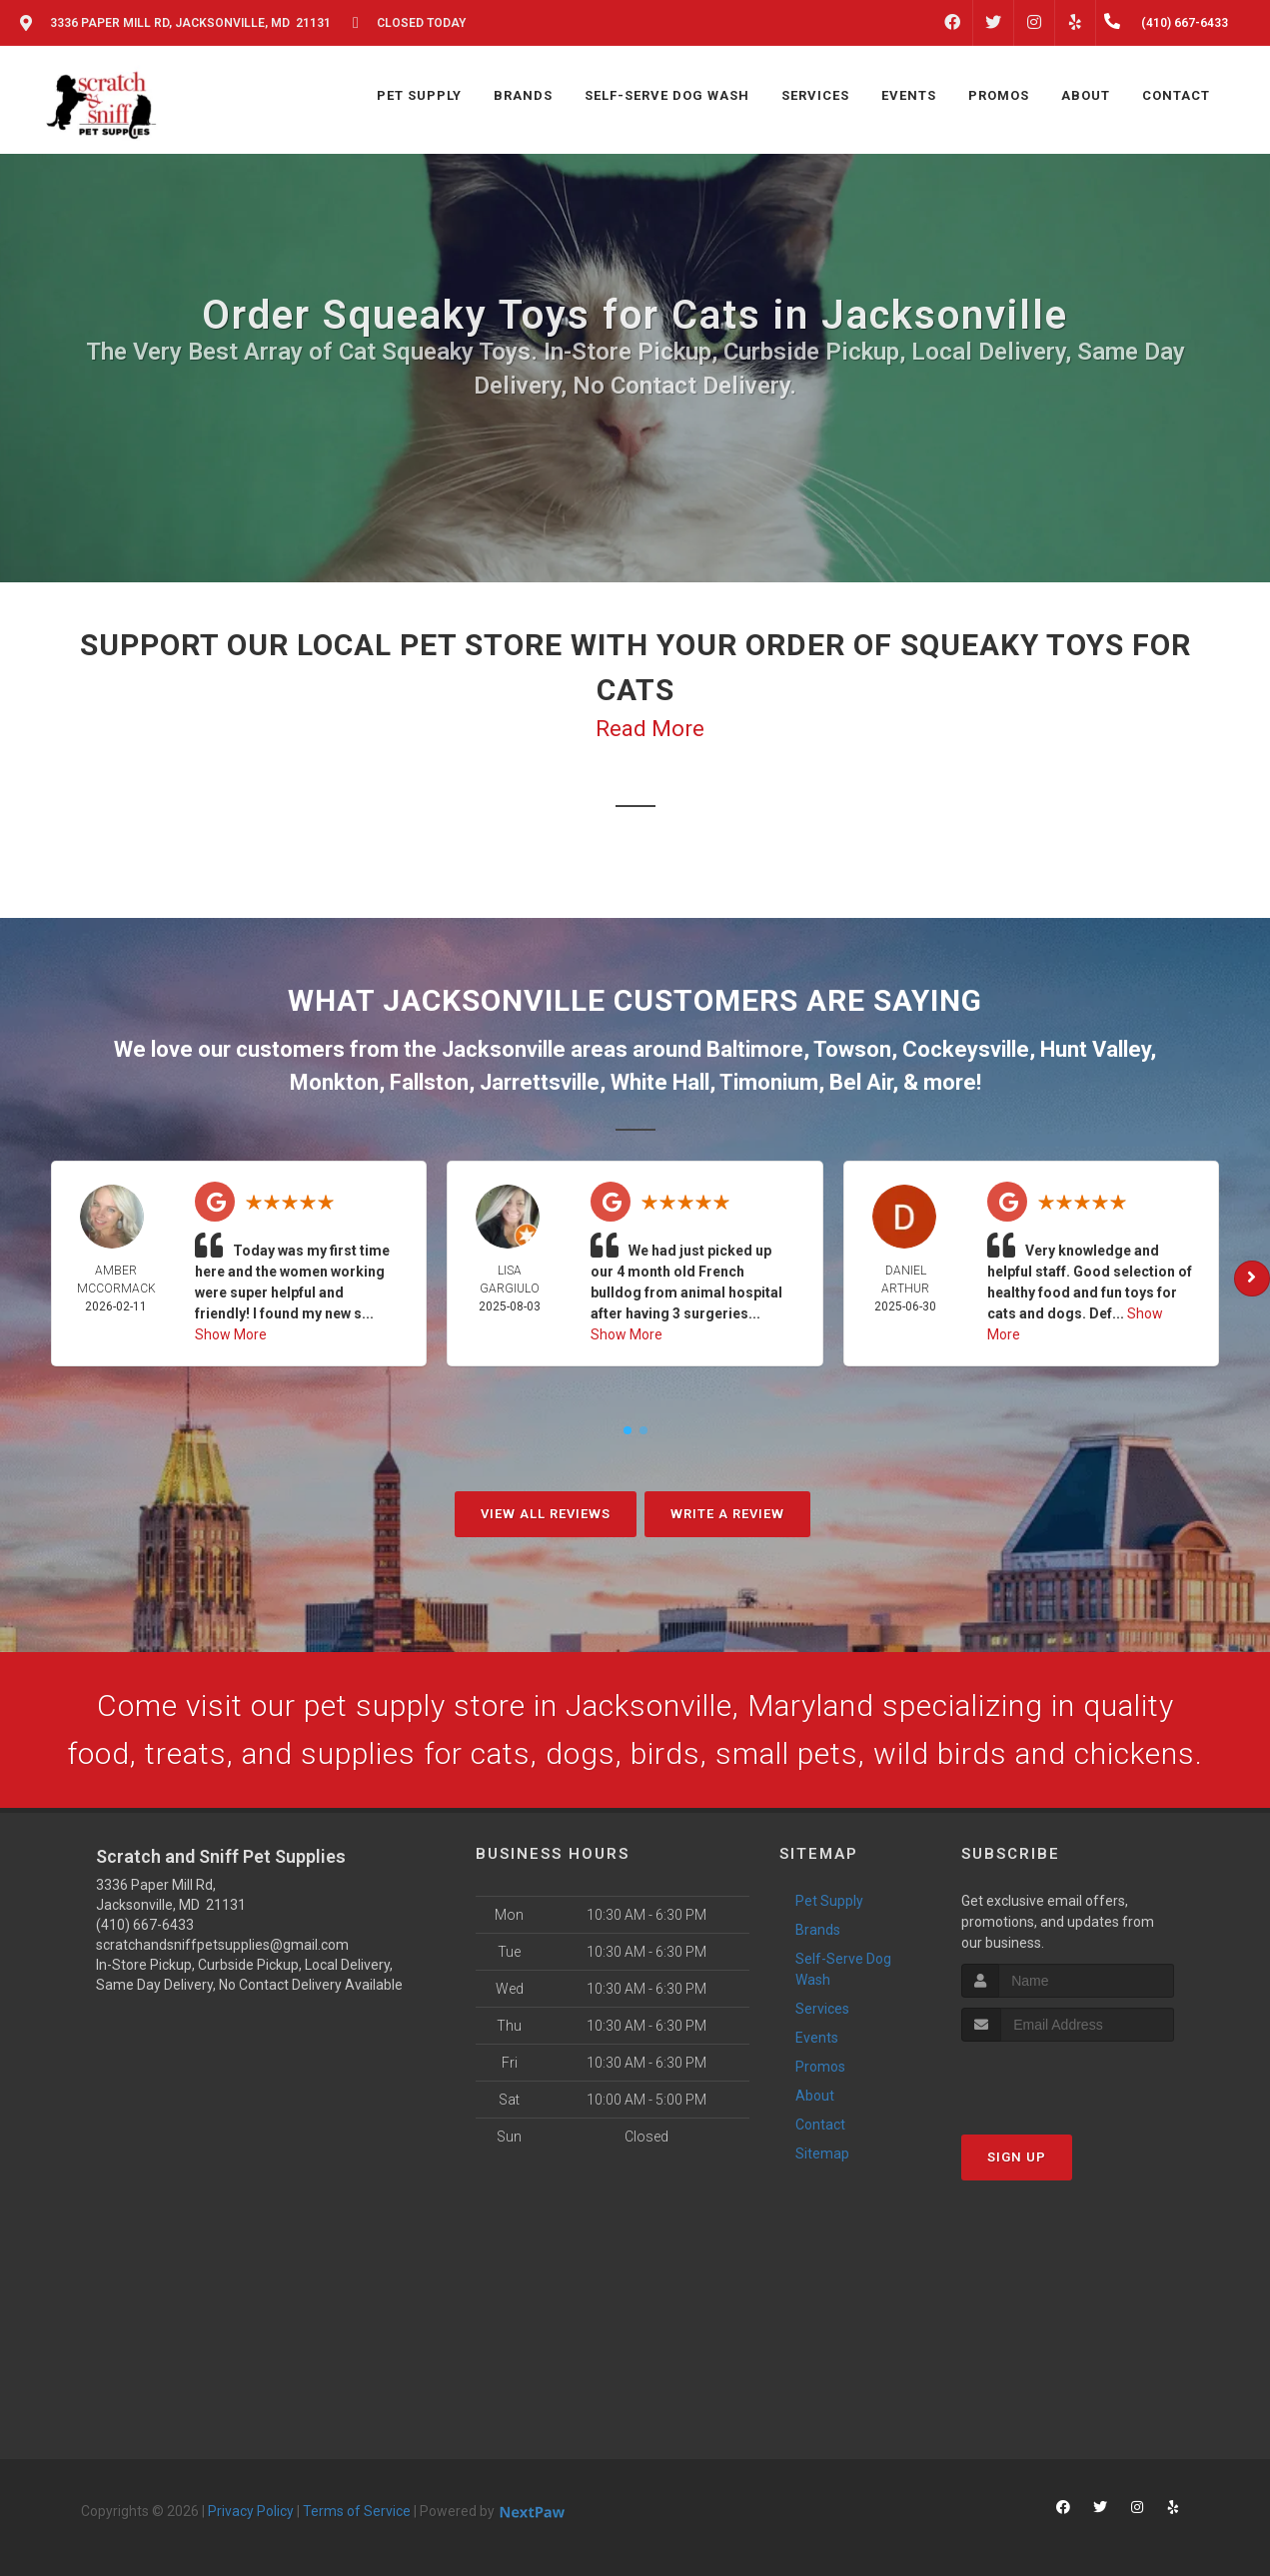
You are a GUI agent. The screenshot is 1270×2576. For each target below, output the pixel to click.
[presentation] (1067, 2079)
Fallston (429, 1082)
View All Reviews (546, 1513)
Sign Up (1016, 2156)
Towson (852, 1049)
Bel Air (860, 1082)
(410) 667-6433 (145, 1925)
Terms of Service (357, 2511)
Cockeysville (965, 1049)
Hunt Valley (1095, 1049)
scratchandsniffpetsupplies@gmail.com (222, 1945)
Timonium (768, 1082)
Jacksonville (504, 1049)
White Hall (660, 1082)
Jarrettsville (540, 1082)
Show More (231, 1334)
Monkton (334, 1082)
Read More (650, 728)
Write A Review (727, 1513)
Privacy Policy (251, 2511)
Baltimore (754, 1049)
